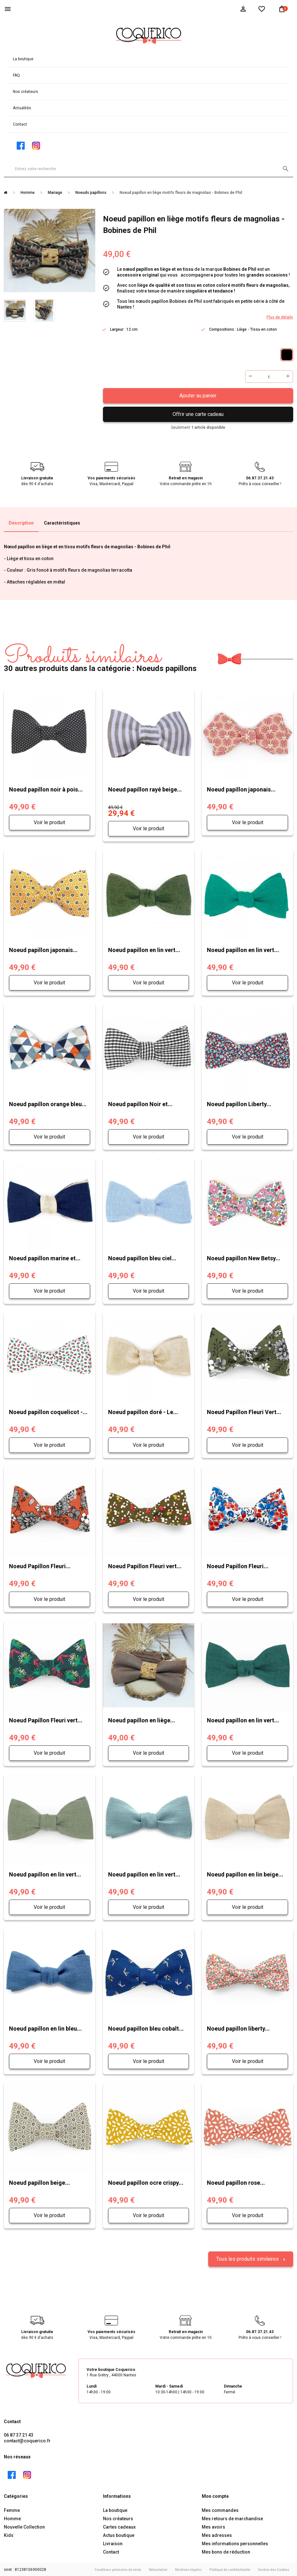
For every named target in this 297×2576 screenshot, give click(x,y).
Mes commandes (220, 2509)
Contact (20, 124)
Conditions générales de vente (118, 2569)
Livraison (113, 2542)
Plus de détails (280, 317)
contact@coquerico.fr (27, 2439)
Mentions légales (188, 2569)
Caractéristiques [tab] (62, 523)
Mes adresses (217, 2534)
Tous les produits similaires (248, 2258)
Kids (8, 2534)
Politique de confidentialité (229, 2569)
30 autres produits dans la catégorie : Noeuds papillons (100, 659)
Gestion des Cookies (273, 2569)
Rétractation (158, 2569)
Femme (12, 2509)
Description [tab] (21, 523)
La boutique (23, 59)
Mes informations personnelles (235, 2542)
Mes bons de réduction (226, 2551)
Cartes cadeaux (119, 2526)
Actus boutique (118, 2534)
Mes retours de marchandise (232, 2517)
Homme (12, 2517)
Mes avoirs (213, 2526)
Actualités (22, 108)
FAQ (16, 75)
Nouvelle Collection (24, 2526)
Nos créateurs (25, 91)
